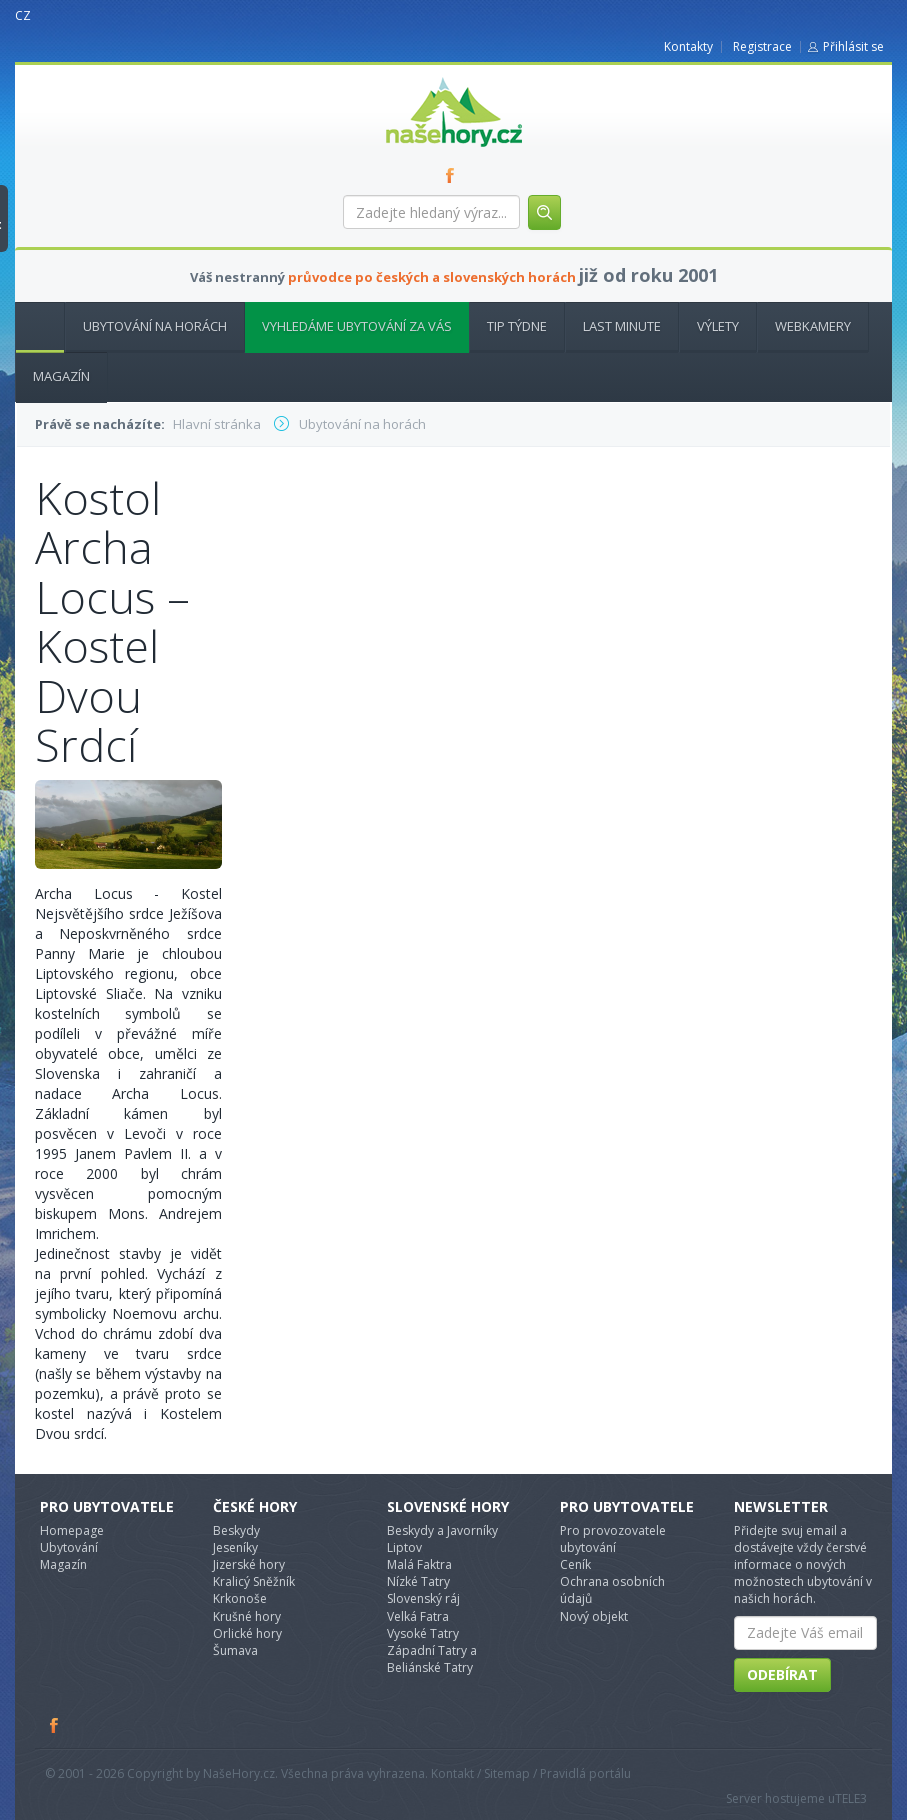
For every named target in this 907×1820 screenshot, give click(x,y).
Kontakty (688, 46)
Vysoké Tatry (423, 1633)
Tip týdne (517, 326)
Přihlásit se (853, 46)
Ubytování (69, 1547)
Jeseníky (235, 1547)
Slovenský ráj (423, 1598)
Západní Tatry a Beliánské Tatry (432, 1659)
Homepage (72, 1530)
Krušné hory (247, 1616)
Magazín (61, 376)
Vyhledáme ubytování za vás (357, 326)
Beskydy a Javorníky (442, 1530)
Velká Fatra (418, 1616)
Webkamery (813, 326)
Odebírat (782, 1674)
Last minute (622, 326)
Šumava (235, 1650)
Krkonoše (240, 1598)
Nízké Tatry (418, 1581)
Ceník (575, 1564)
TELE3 (851, 1798)
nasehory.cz (418, 77)
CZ (23, 15)
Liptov (404, 1547)
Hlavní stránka (32, 326)
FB (454, 175)
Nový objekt (594, 1616)
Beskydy (236, 1530)
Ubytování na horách (155, 326)
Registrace (762, 46)
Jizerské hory (249, 1564)
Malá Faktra (419, 1564)
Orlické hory (247, 1633)
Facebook (55, 1725)
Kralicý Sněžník (254, 1581)
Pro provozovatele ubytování (613, 1539)
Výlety (718, 326)
